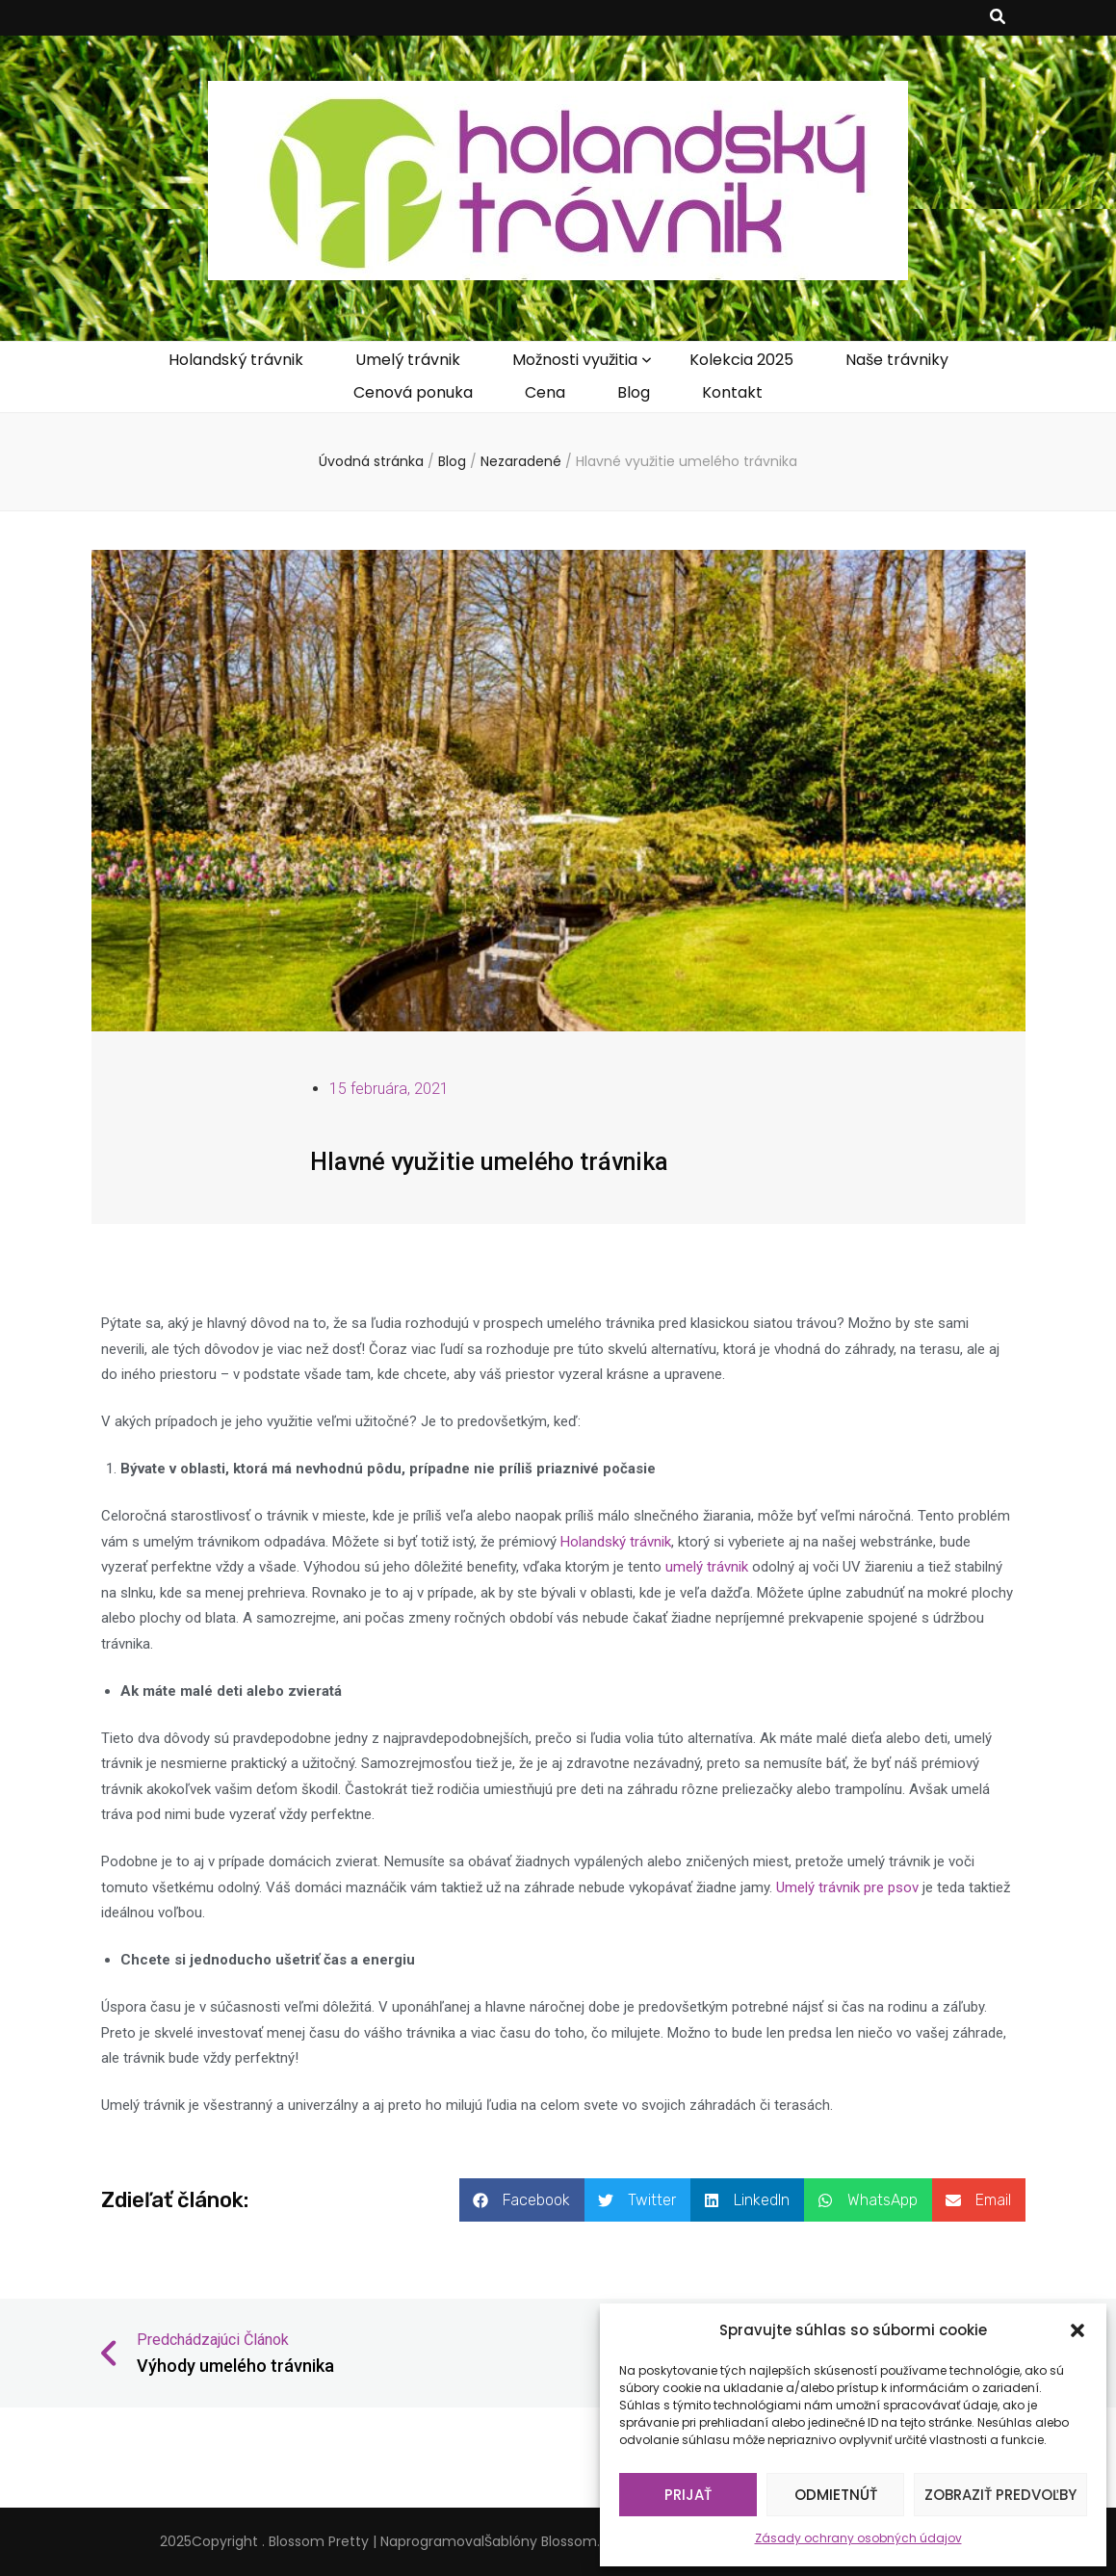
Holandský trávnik (236, 360)
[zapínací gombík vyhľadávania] (997, 18)
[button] (1077, 2330)
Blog (633, 392)
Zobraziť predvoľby (1000, 2495)
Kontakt (732, 392)
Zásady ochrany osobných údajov (858, 2538)
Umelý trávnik (407, 360)
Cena (545, 392)
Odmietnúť (835, 2495)
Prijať (688, 2495)
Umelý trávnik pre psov (847, 1887)
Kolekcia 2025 (741, 360)
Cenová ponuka (413, 392)
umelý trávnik (706, 1566)
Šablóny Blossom (540, 2541)
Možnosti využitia (574, 360)
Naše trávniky (896, 360)
